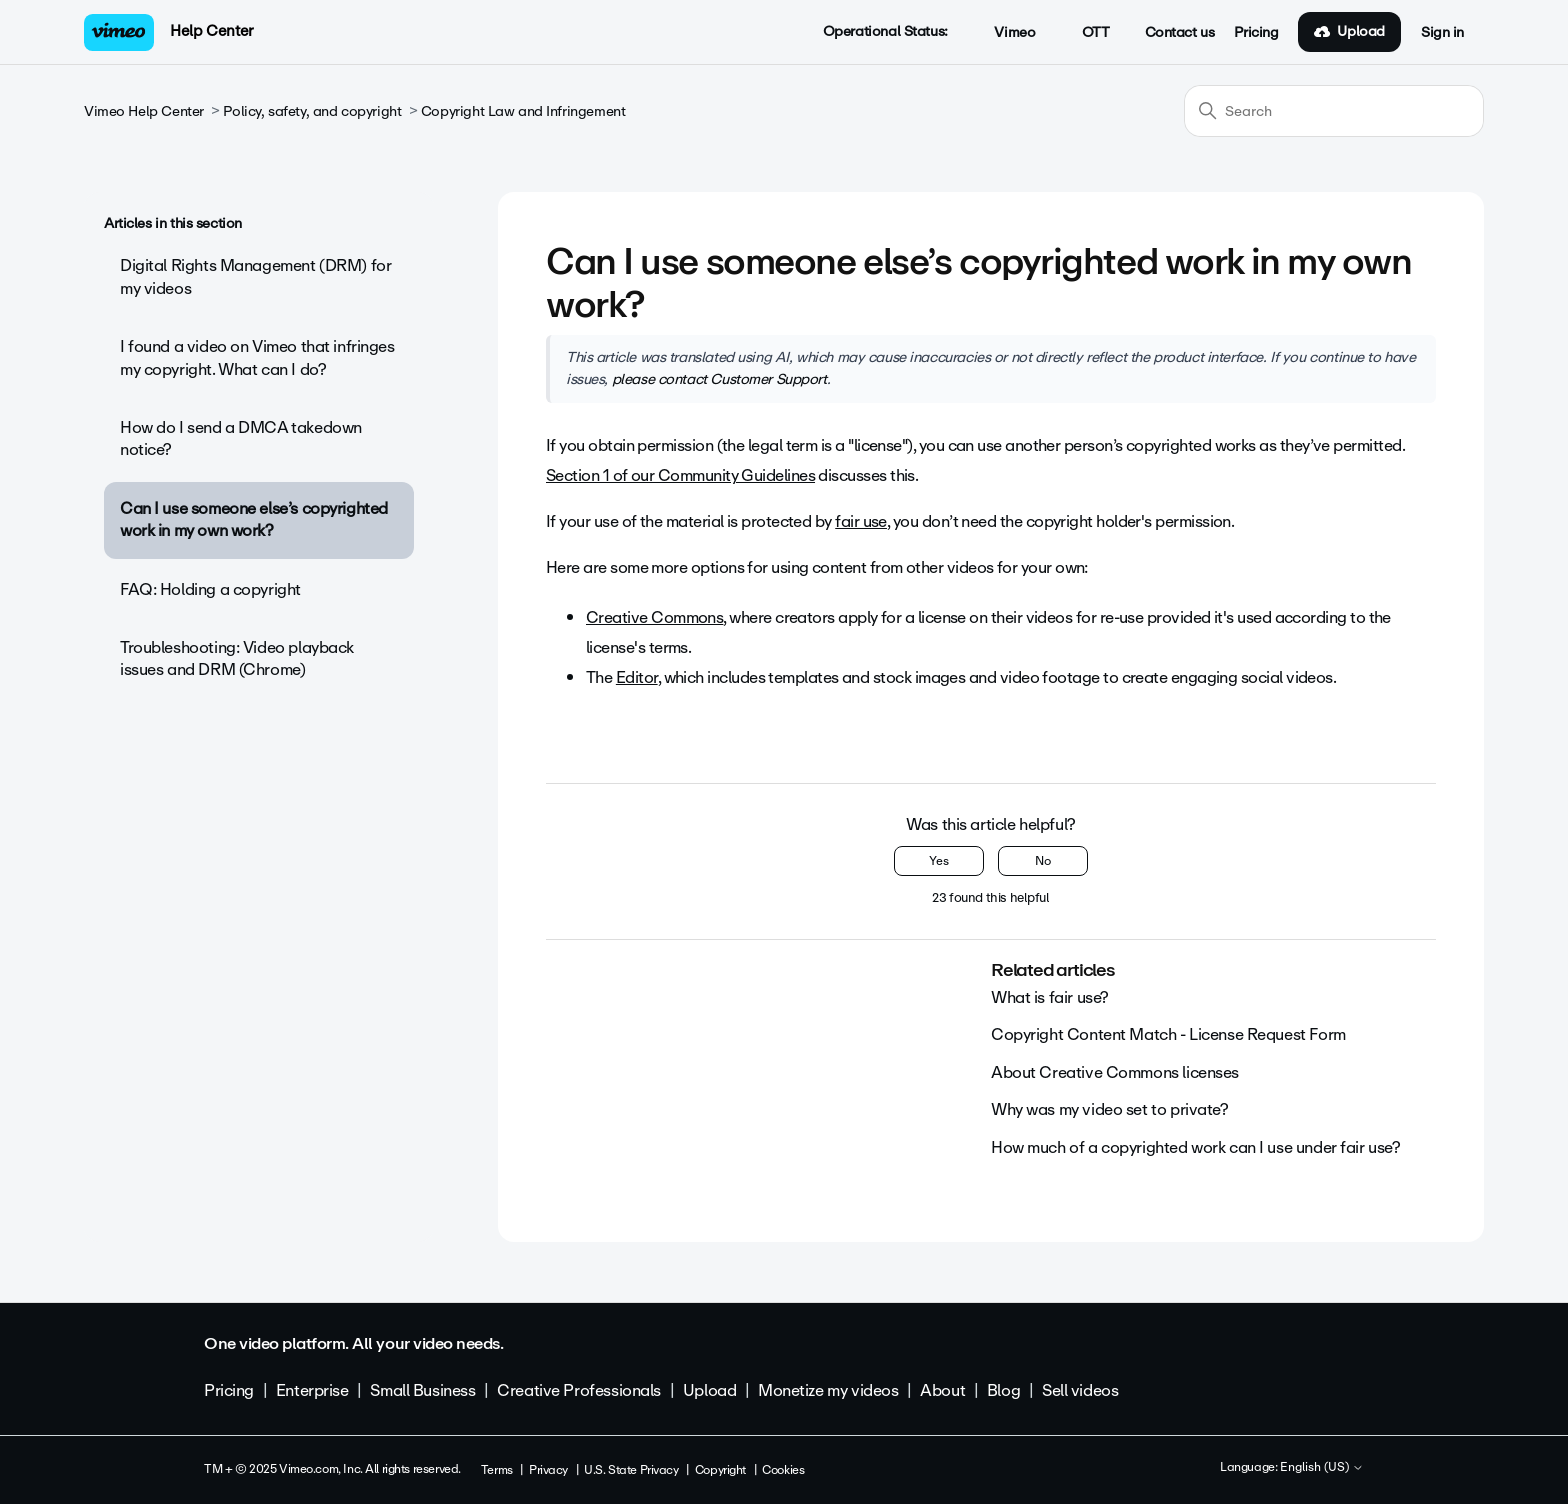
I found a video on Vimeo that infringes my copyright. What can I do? (257, 357)
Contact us (1180, 33)
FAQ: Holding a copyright (210, 589)
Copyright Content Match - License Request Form (1168, 1034)
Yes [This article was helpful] (939, 861)
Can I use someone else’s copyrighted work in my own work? (254, 519)
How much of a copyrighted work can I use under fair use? (1195, 1147)
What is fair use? (1050, 997)
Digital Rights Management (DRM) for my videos (255, 276)
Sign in (1442, 33)
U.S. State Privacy (631, 1470)
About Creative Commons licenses (1115, 1072)
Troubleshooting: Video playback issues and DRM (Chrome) (237, 658)
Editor (637, 677)
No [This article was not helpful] (1043, 861)
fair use (861, 521)
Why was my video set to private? (1110, 1109)
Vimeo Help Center (144, 111)
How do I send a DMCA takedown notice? (241, 438)
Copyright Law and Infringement (523, 111)
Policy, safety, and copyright (312, 111)
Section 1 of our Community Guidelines (680, 475)
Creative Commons (654, 617)
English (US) (1322, 1468)
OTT (1084, 33)
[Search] (1334, 111)
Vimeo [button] (1004, 33)
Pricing (1256, 33)
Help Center (211, 31)
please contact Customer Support (719, 379)
